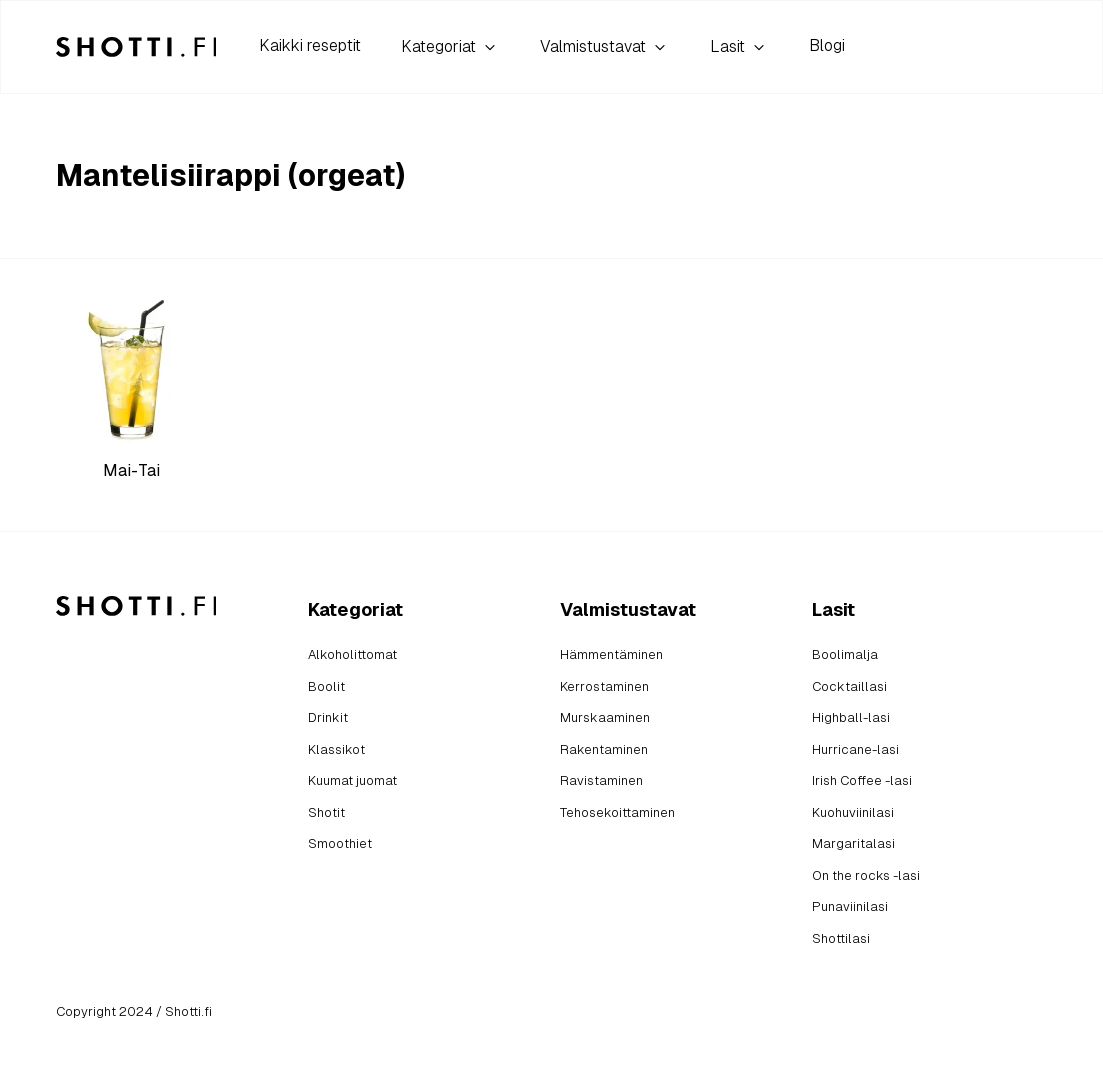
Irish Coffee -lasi (862, 780)
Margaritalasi (853, 843)
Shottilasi (841, 938)
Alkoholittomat (352, 654)
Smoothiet (340, 843)
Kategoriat (450, 47)
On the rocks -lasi (866, 875)
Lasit (739, 47)
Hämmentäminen (611, 654)
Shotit (326, 812)
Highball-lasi (851, 717)
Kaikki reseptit (310, 45)
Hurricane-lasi (855, 749)
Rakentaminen (604, 749)
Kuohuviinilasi (853, 812)
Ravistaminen (601, 780)
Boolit (326, 686)
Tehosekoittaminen (617, 812)
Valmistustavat (605, 47)
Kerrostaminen (604, 686)
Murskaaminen (605, 717)
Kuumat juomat (352, 780)
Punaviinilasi (850, 906)
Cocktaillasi (849, 686)
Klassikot (336, 749)
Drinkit (328, 717)
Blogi (827, 45)
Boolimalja (845, 654)
